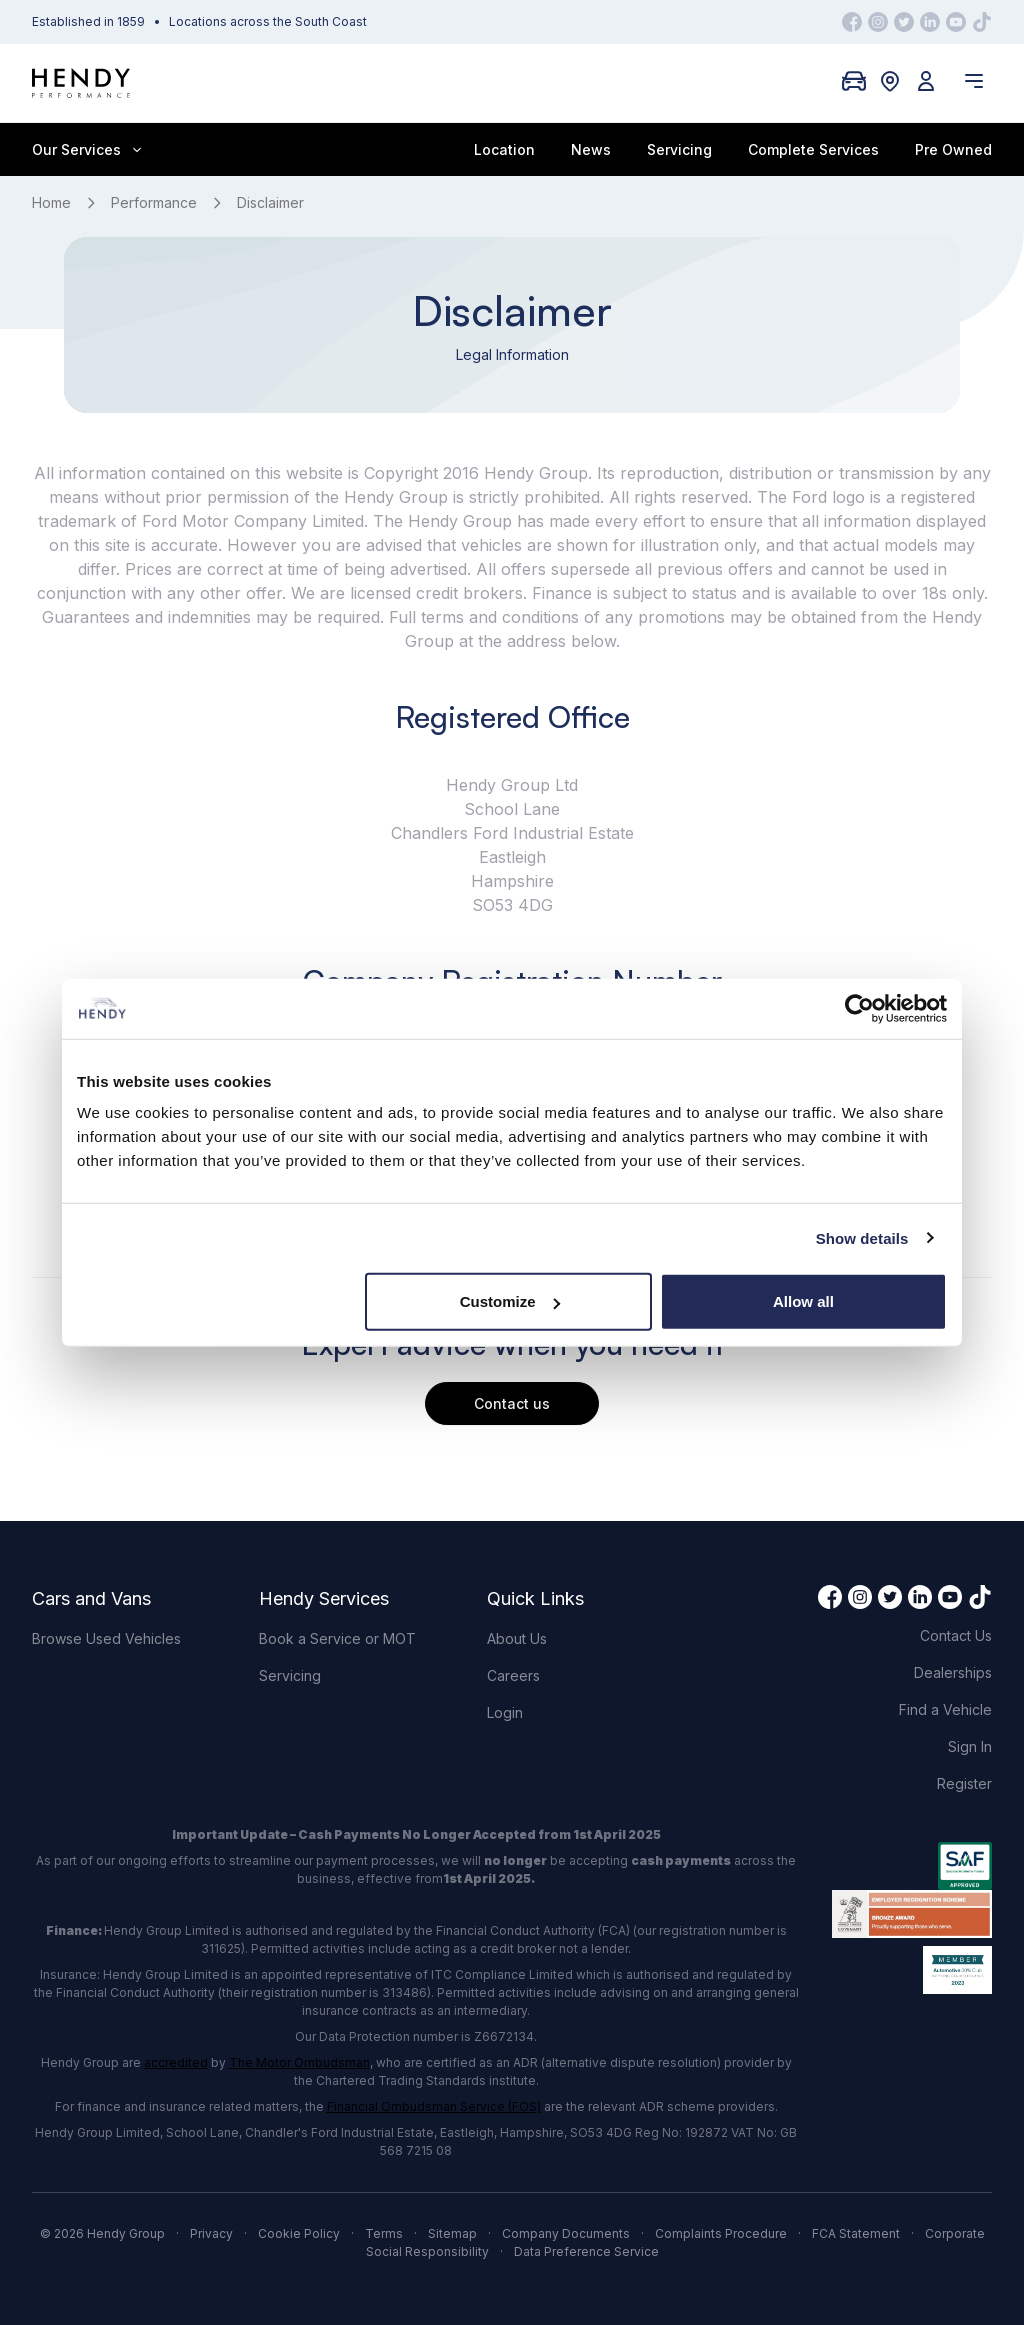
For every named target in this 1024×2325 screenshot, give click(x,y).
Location (504, 149)
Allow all (803, 1301)
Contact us (512, 1403)
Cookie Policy (299, 2233)
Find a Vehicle (945, 1709)
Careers (513, 1675)
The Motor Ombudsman (299, 2062)
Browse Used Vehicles (106, 1638)
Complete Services (813, 149)
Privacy (211, 2233)
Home (51, 202)
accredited (176, 2062)
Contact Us (956, 1635)
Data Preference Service (586, 2251)
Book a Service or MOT (337, 1638)
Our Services (86, 149)
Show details (862, 1237)
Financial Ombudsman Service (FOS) (434, 2106)
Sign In (970, 1746)
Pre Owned (953, 149)
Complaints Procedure (721, 2233)
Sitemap (452, 2233)
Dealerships (953, 1672)
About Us (517, 1638)
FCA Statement (856, 2233)
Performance (154, 202)
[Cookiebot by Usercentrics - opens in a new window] (859, 1008)
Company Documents (566, 2233)
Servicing (679, 149)
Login (505, 1712)
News (591, 149)
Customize (510, 1301)
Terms (384, 2233)
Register (964, 1783)
